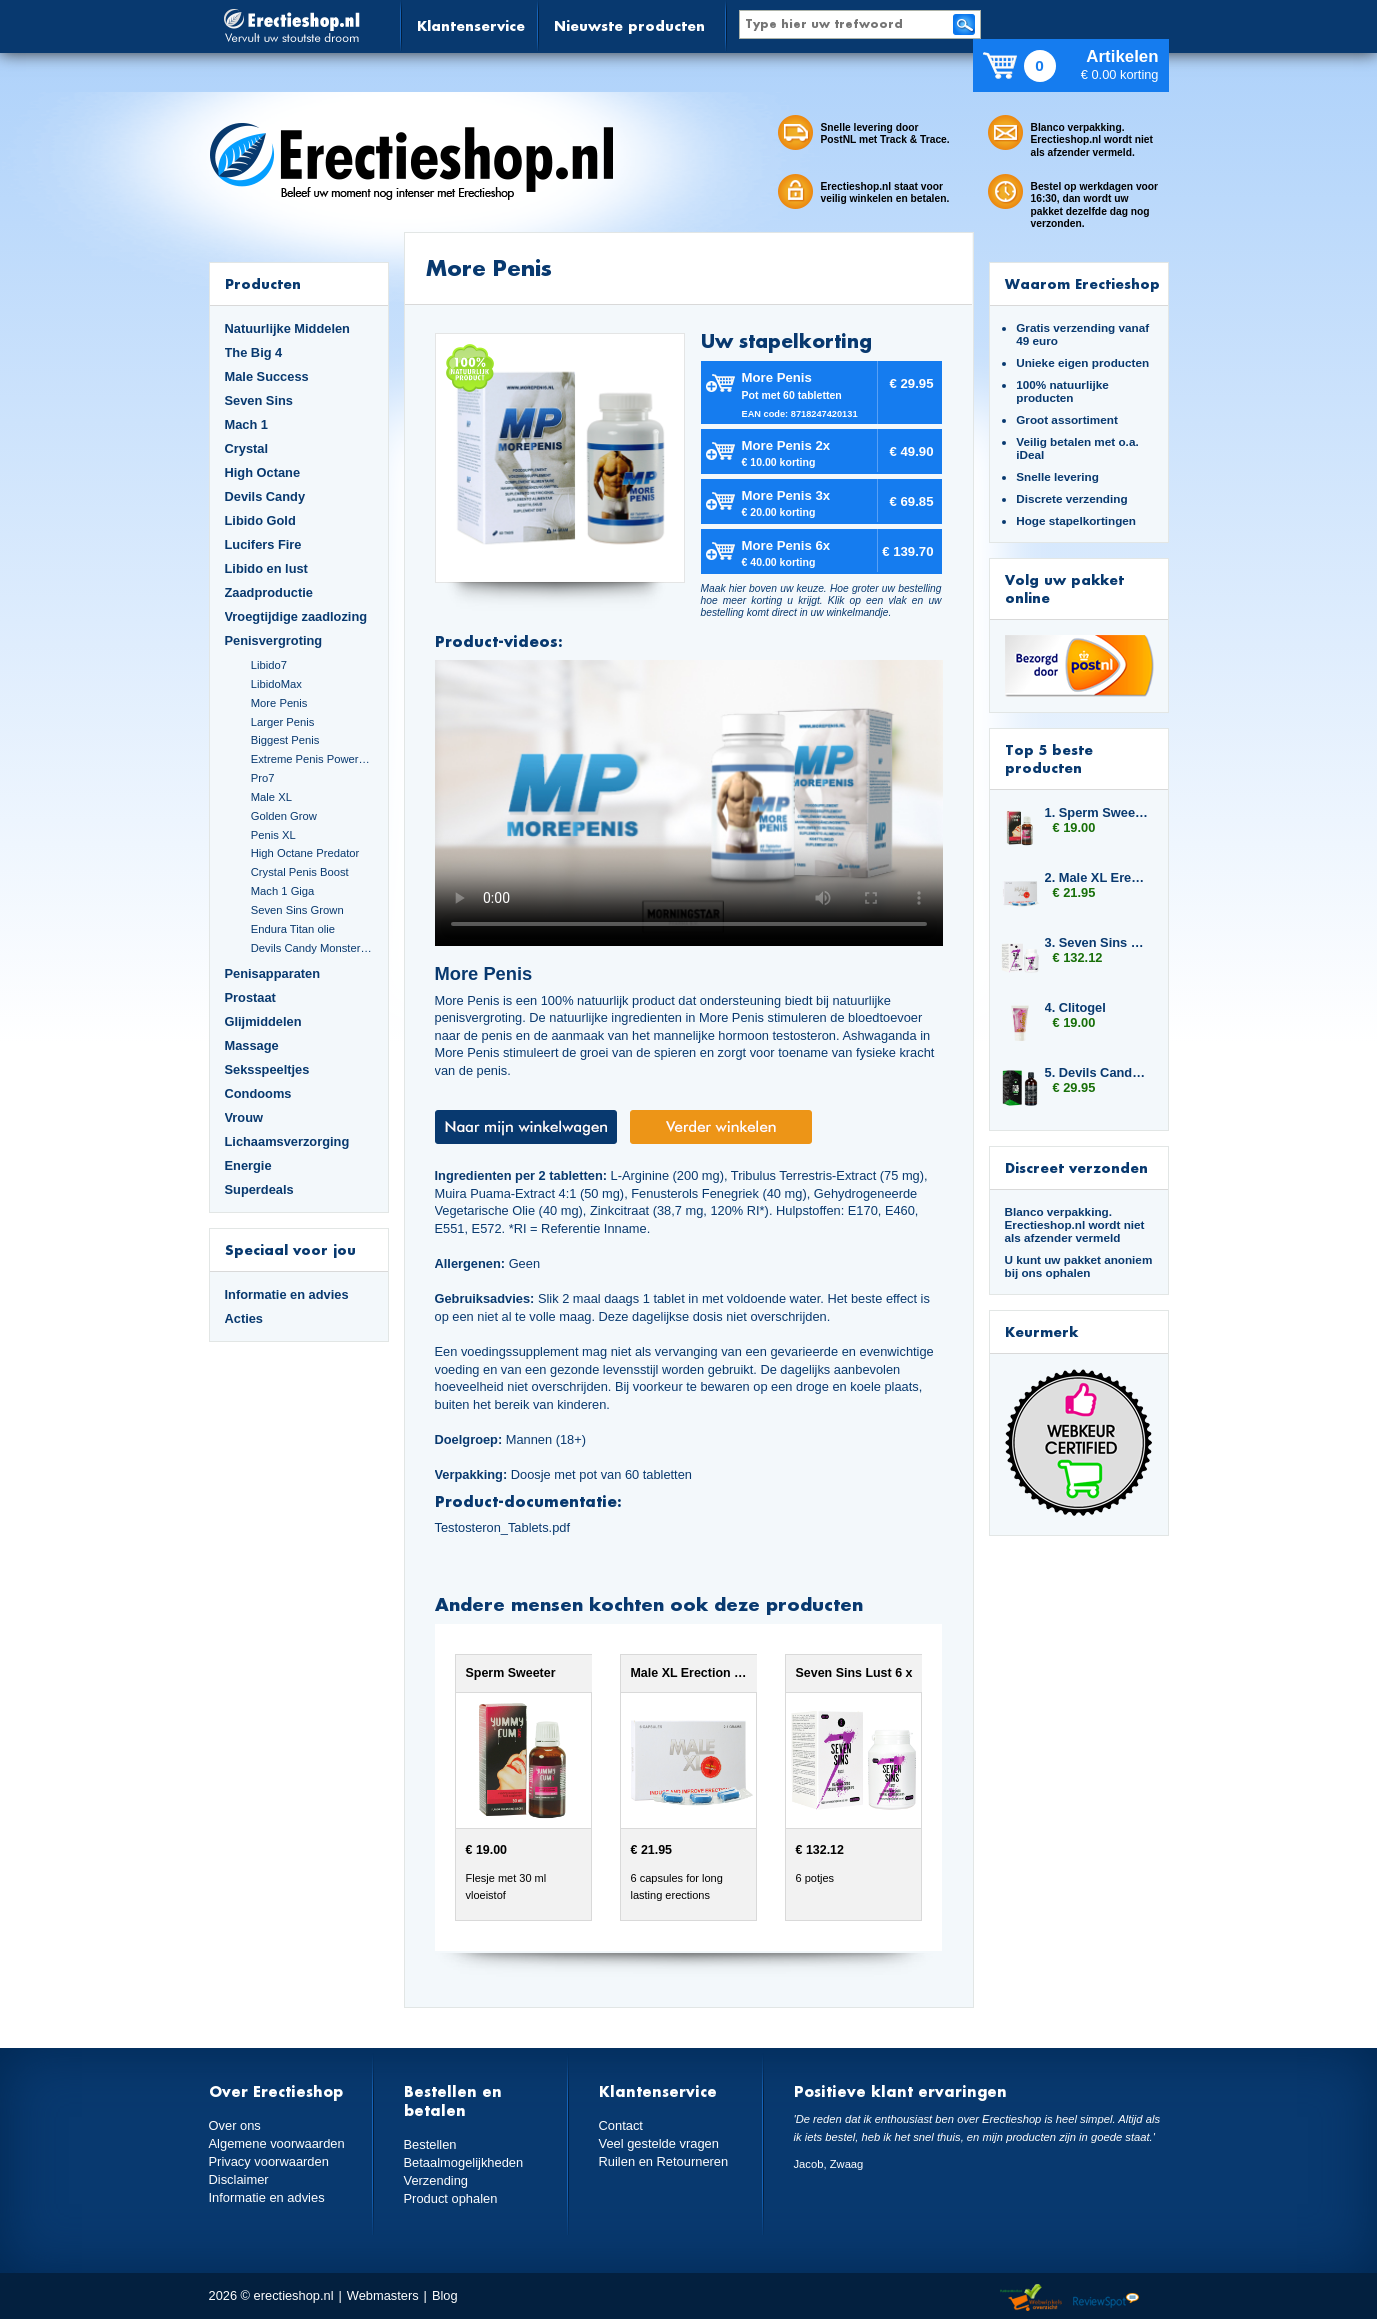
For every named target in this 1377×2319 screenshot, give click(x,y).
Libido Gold (260, 520)
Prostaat (250, 997)
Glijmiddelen (263, 1021)
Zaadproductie (269, 592)
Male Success (267, 376)
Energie (248, 1165)
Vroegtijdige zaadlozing (296, 616)
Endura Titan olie (293, 929)
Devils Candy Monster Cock (312, 948)
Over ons (235, 2125)
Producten (263, 283)
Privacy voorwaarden (269, 2161)
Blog (445, 2295)
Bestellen (430, 2144)
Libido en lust (266, 568)
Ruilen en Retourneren (663, 2161)
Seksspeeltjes (267, 1069)
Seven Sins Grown (297, 910)
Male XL (271, 797)
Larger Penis (283, 722)
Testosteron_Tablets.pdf (503, 1527)
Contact (621, 2125)
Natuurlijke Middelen (287, 328)
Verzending (436, 2180)
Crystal (247, 448)
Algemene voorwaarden (277, 2143)
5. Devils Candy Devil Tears (1097, 1072)
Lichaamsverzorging (287, 1141)
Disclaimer (239, 2179)
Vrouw (244, 1117)
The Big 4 (254, 352)
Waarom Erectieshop (1082, 283)
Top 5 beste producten (1049, 758)
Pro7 (263, 778)
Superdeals (259, 1189)
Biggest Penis (285, 740)
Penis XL (273, 835)
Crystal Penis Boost (300, 872)
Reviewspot (1106, 2298)
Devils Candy (265, 496)
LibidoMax (276, 684)
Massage (252, 1045)
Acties (244, 1318)
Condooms (258, 1093)
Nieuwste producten (629, 25)
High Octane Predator (305, 853)
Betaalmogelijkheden (463, 2162)
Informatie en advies (287, 1294)
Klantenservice (471, 25)
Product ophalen (450, 2198)
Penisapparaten (273, 973)
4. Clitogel (1075, 1007)
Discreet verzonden (1076, 1167)
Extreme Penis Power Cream (312, 759)
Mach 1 (247, 424)
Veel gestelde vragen (659, 2143)
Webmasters (383, 2295)
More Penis (279, 703)
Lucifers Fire (263, 544)
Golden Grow (284, 816)
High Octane (263, 472)
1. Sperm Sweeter (1097, 812)
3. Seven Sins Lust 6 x (1097, 942)
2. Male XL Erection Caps (1097, 877)
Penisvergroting (274, 640)
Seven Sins (259, 400)
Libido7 (269, 665)
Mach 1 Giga (283, 891)
